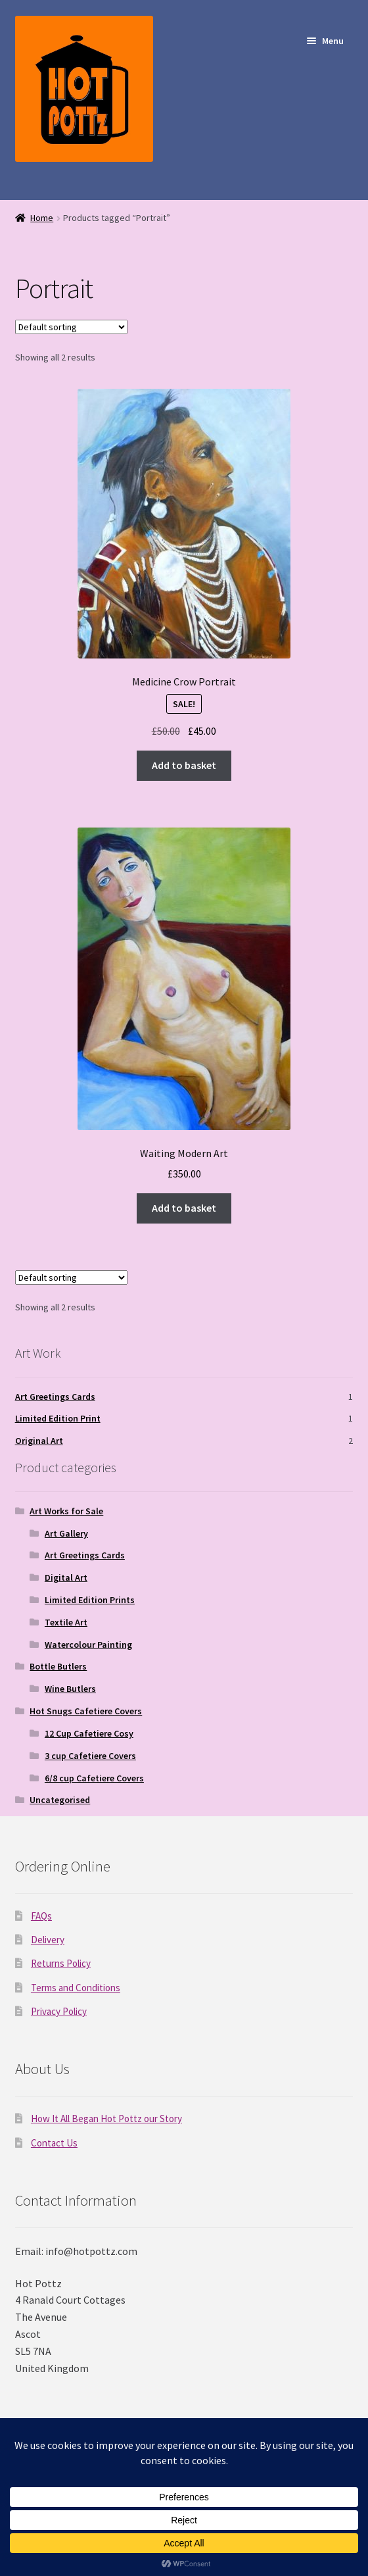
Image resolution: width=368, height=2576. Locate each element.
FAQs (41, 1916)
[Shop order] (71, 327)
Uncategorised (60, 1800)
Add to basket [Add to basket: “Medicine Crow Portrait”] (184, 765)
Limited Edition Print (58, 1418)
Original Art (39, 1441)
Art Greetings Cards (55, 1396)
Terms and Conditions (75, 1987)
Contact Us (54, 2143)
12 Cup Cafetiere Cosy (89, 1733)
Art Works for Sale (66, 1511)
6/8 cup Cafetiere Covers (94, 1778)
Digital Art (66, 1577)
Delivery (47, 1939)
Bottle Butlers (58, 1666)
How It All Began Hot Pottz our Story (106, 2118)
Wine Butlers (70, 1689)
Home (41, 218)
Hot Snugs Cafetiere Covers (86, 1711)
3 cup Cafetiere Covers (90, 1756)
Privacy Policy (59, 2011)
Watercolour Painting (88, 1644)
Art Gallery (66, 1533)
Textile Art (66, 1622)
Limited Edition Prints (90, 1600)
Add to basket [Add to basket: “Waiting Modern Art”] (184, 1207)
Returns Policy (61, 1963)
